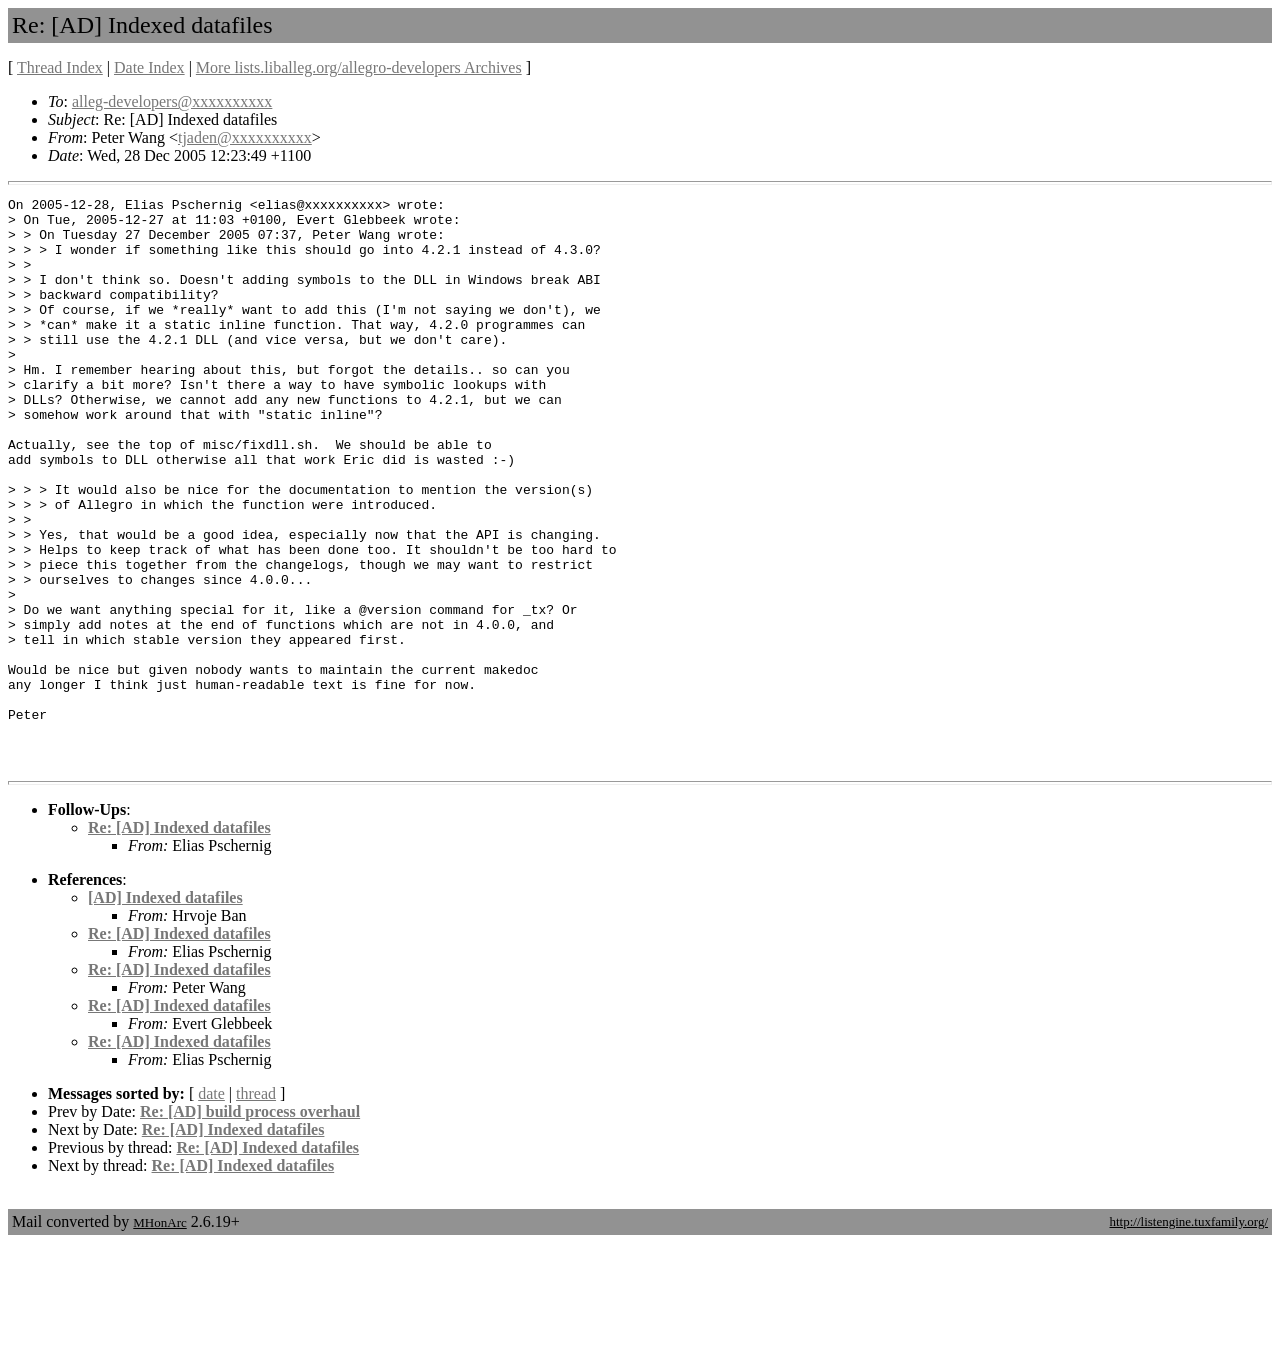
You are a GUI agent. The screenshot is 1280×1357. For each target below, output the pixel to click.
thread (256, 1207)
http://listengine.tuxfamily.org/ (1188, 1335)
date (211, 1207)
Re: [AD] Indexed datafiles (179, 941)
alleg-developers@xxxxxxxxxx (172, 101)
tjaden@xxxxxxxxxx (245, 137)
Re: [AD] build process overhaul (250, 1225)
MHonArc (159, 1336)
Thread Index (60, 67)
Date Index (149, 67)
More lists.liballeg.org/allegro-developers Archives (359, 67)
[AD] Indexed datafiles (165, 1011)
